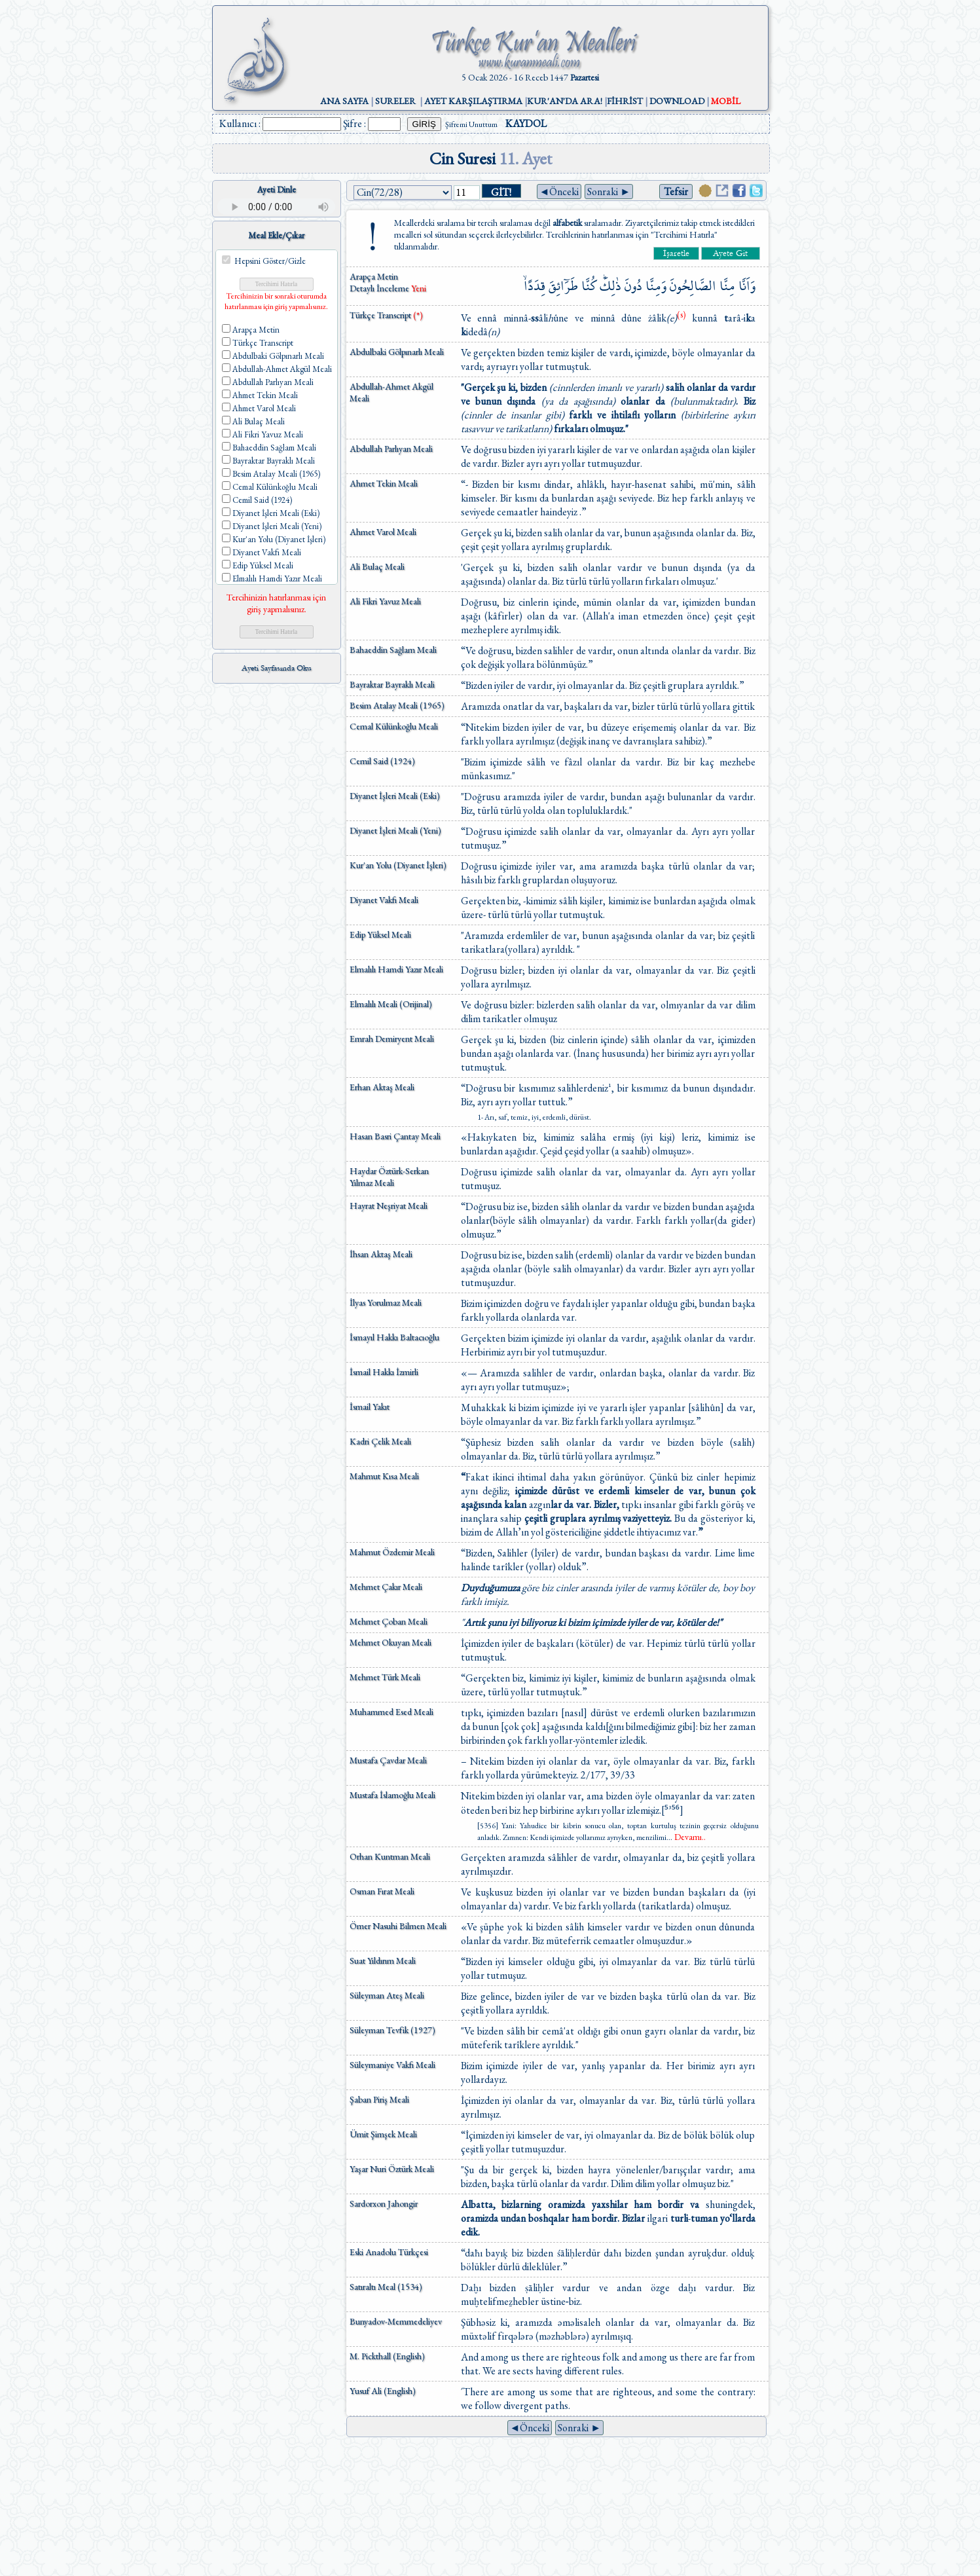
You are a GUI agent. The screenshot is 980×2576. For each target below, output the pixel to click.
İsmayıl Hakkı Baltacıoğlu (394, 1337)
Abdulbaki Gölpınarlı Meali (397, 352)
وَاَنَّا (746, 285)
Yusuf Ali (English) (383, 2391)
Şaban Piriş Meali (379, 2099)
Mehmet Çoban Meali (388, 1621)
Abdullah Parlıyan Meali (391, 448)
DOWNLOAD (676, 101)
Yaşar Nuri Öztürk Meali (392, 2169)
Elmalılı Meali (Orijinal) (391, 1004)
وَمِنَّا (655, 285)
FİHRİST (625, 101)
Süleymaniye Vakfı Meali (392, 2064)
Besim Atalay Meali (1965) (397, 705)
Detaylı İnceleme (380, 288)
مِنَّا (727, 285)
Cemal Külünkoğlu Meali (394, 726)
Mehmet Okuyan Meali (390, 1642)
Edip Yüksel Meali (380, 934)
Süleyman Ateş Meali (387, 1995)
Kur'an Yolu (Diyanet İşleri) (398, 865)
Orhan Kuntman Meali (390, 1856)
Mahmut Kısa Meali (384, 1476)
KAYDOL (526, 123)
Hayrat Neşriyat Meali (388, 1205)
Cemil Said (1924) (382, 761)
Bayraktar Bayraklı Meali (392, 684)
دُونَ (633, 285)
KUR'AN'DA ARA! (564, 101)
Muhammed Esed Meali (391, 1712)
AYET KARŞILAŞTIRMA (473, 101)
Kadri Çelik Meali (380, 1441)
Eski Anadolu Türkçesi (389, 2252)
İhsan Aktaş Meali (381, 1254)
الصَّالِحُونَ (693, 285)
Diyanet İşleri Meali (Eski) (395, 795)
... (686, 1837)
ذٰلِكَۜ (610, 285)
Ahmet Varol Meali (383, 532)
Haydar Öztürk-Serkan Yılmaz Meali (389, 1176)
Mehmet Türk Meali (385, 1677)
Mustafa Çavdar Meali (388, 1760)
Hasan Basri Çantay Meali (395, 1136)
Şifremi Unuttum (471, 124)
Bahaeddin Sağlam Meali (393, 649)
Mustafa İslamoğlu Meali (392, 1795)
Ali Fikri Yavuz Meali (385, 601)
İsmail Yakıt (370, 1406)
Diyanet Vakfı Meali (384, 900)
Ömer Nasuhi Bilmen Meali (398, 1926)
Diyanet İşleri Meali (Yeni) (395, 830)
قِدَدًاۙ (534, 285)
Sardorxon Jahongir (384, 2203)
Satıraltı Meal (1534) (386, 2286)
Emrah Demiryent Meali (392, 1038)
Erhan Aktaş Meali (382, 1087)
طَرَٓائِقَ (563, 285)
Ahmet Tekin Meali (384, 483)
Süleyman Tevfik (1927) (392, 2030)
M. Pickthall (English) (387, 2356)
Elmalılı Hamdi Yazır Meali (396, 969)
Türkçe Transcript (386, 315)
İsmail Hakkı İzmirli (384, 1372)
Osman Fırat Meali (382, 1891)
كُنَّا (588, 285)
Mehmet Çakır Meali (386, 1586)
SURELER (395, 101)
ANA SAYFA (344, 101)
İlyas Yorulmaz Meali (386, 1302)
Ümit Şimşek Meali (383, 2134)
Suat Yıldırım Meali (383, 1960)
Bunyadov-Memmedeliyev (396, 2321)
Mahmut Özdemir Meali (392, 1552)
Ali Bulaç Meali (377, 566)
